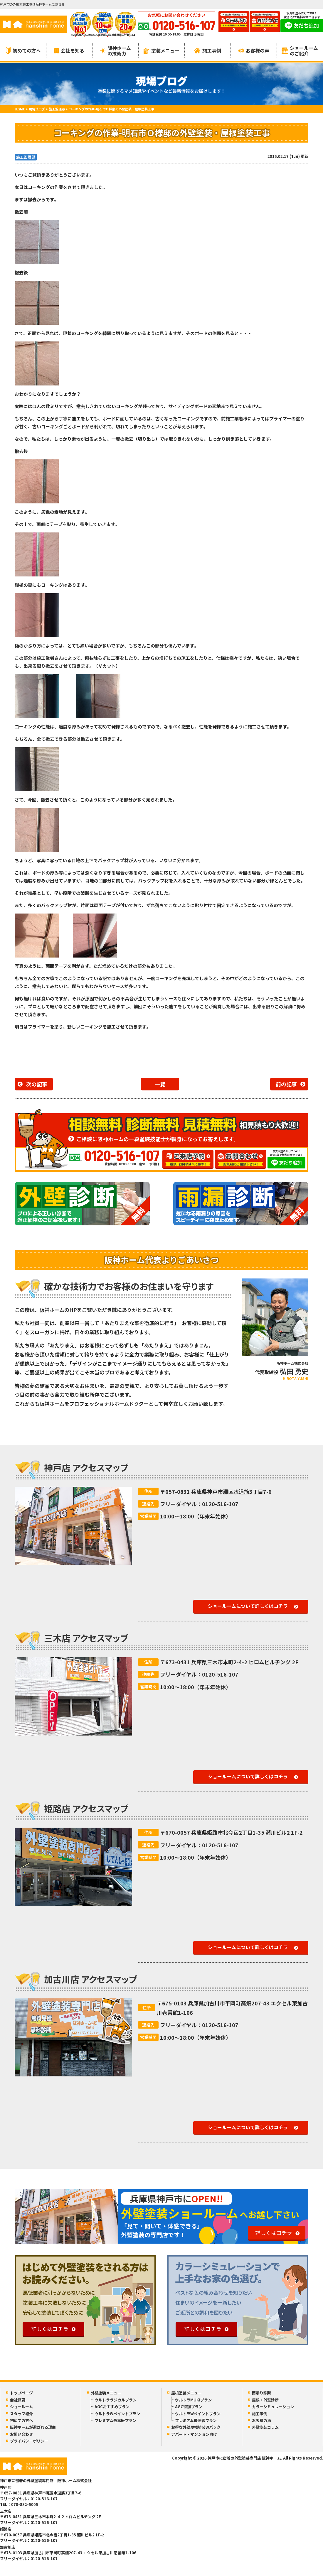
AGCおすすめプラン (112, 2406)
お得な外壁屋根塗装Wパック (196, 2427)
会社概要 (17, 2400)
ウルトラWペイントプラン (117, 2413)
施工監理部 (25, 157)
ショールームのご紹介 (300, 50)
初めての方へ (23, 50)
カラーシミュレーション (273, 2406)
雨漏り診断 (261, 2393)
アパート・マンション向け (194, 2434)
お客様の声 (253, 50)
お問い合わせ (21, 2434)
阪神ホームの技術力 (115, 50)
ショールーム (21, 2406)
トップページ (21, 2393)
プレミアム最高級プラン (115, 2420)
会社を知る (69, 50)
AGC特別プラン (188, 2406)
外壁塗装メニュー (106, 2393)
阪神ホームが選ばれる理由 (33, 2427)
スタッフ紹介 (21, 2413)
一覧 (160, 1084)
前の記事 (286, 1084)
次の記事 (36, 1084)
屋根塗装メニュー (186, 2393)
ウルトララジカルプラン (116, 2400)
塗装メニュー (161, 50)
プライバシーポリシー (29, 2441)
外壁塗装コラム (265, 2427)
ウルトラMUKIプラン (193, 2400)
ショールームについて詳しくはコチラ (248, 1605)
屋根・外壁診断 (265, 2400)
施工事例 (207, 50)
